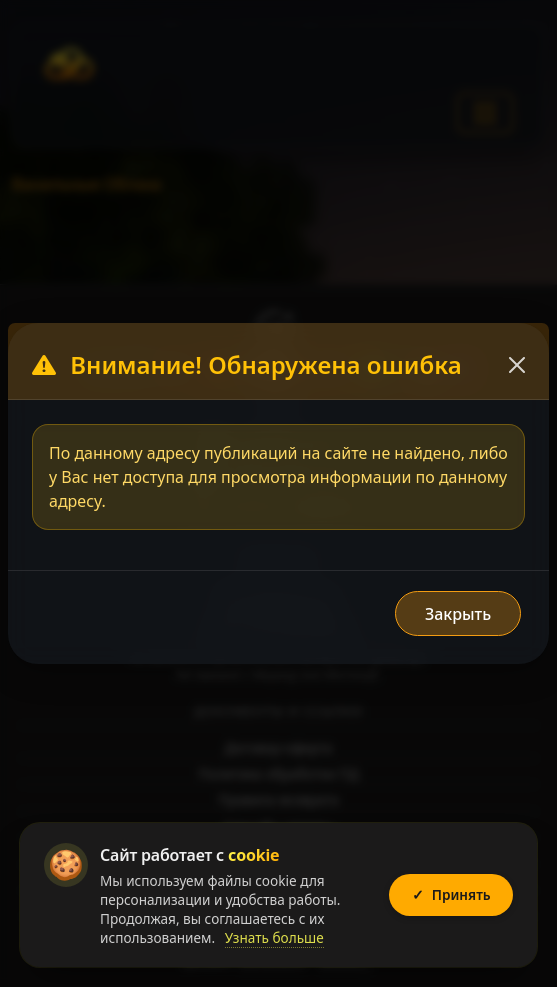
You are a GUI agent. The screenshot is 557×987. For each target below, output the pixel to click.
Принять (451, 895)
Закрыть (458, 614)
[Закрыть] (517, 365)
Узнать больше (274, 937)
